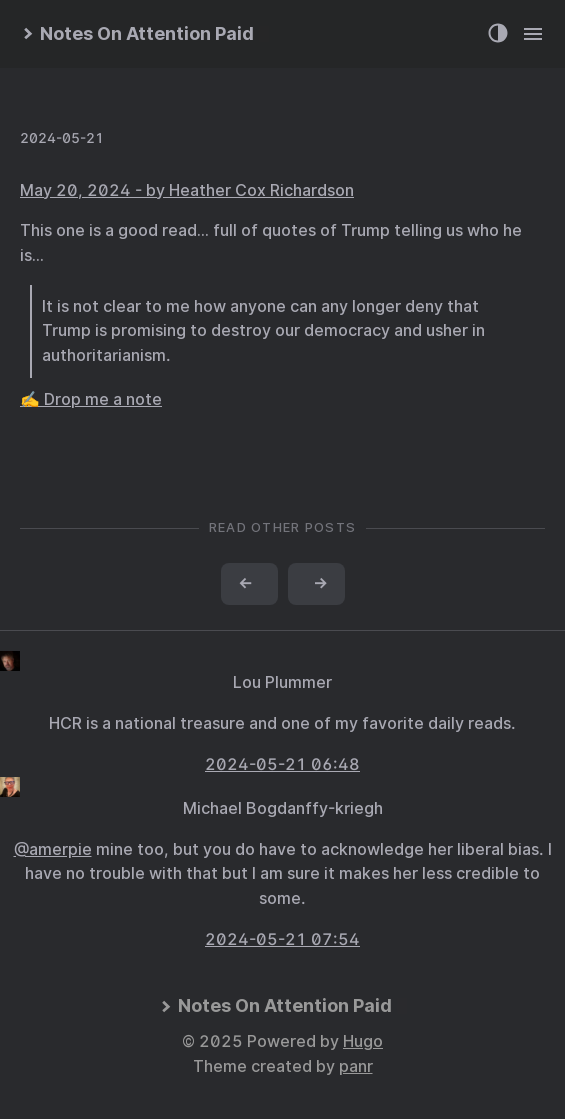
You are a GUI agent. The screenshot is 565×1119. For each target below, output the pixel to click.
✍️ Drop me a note (91, 399)
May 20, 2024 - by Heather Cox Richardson (187, 190)
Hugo (363, 1041)
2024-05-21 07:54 (282, 939)
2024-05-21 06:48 (282, 764)
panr (356, 1066)
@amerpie (53, 849)
